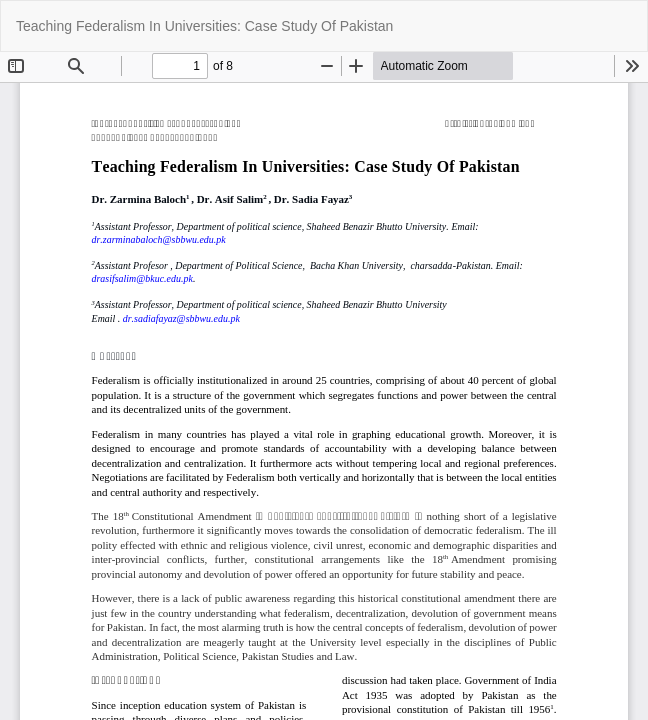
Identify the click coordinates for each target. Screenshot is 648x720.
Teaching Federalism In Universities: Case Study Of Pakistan (204, 26)
